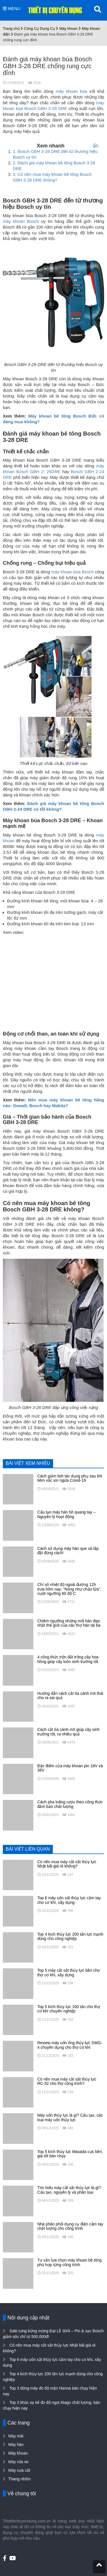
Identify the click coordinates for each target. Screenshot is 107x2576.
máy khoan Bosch (21, 221)
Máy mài (15, 2436)
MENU (11, 8)
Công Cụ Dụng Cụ (39, 28)
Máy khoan (68, 28)
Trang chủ (11, 28)
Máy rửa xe (18, 2461)
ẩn (95, 146)
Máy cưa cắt (19, 2470)
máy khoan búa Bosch (72, 571)
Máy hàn (16, 2444)
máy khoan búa (71, 91)
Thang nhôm (19, 2479)
